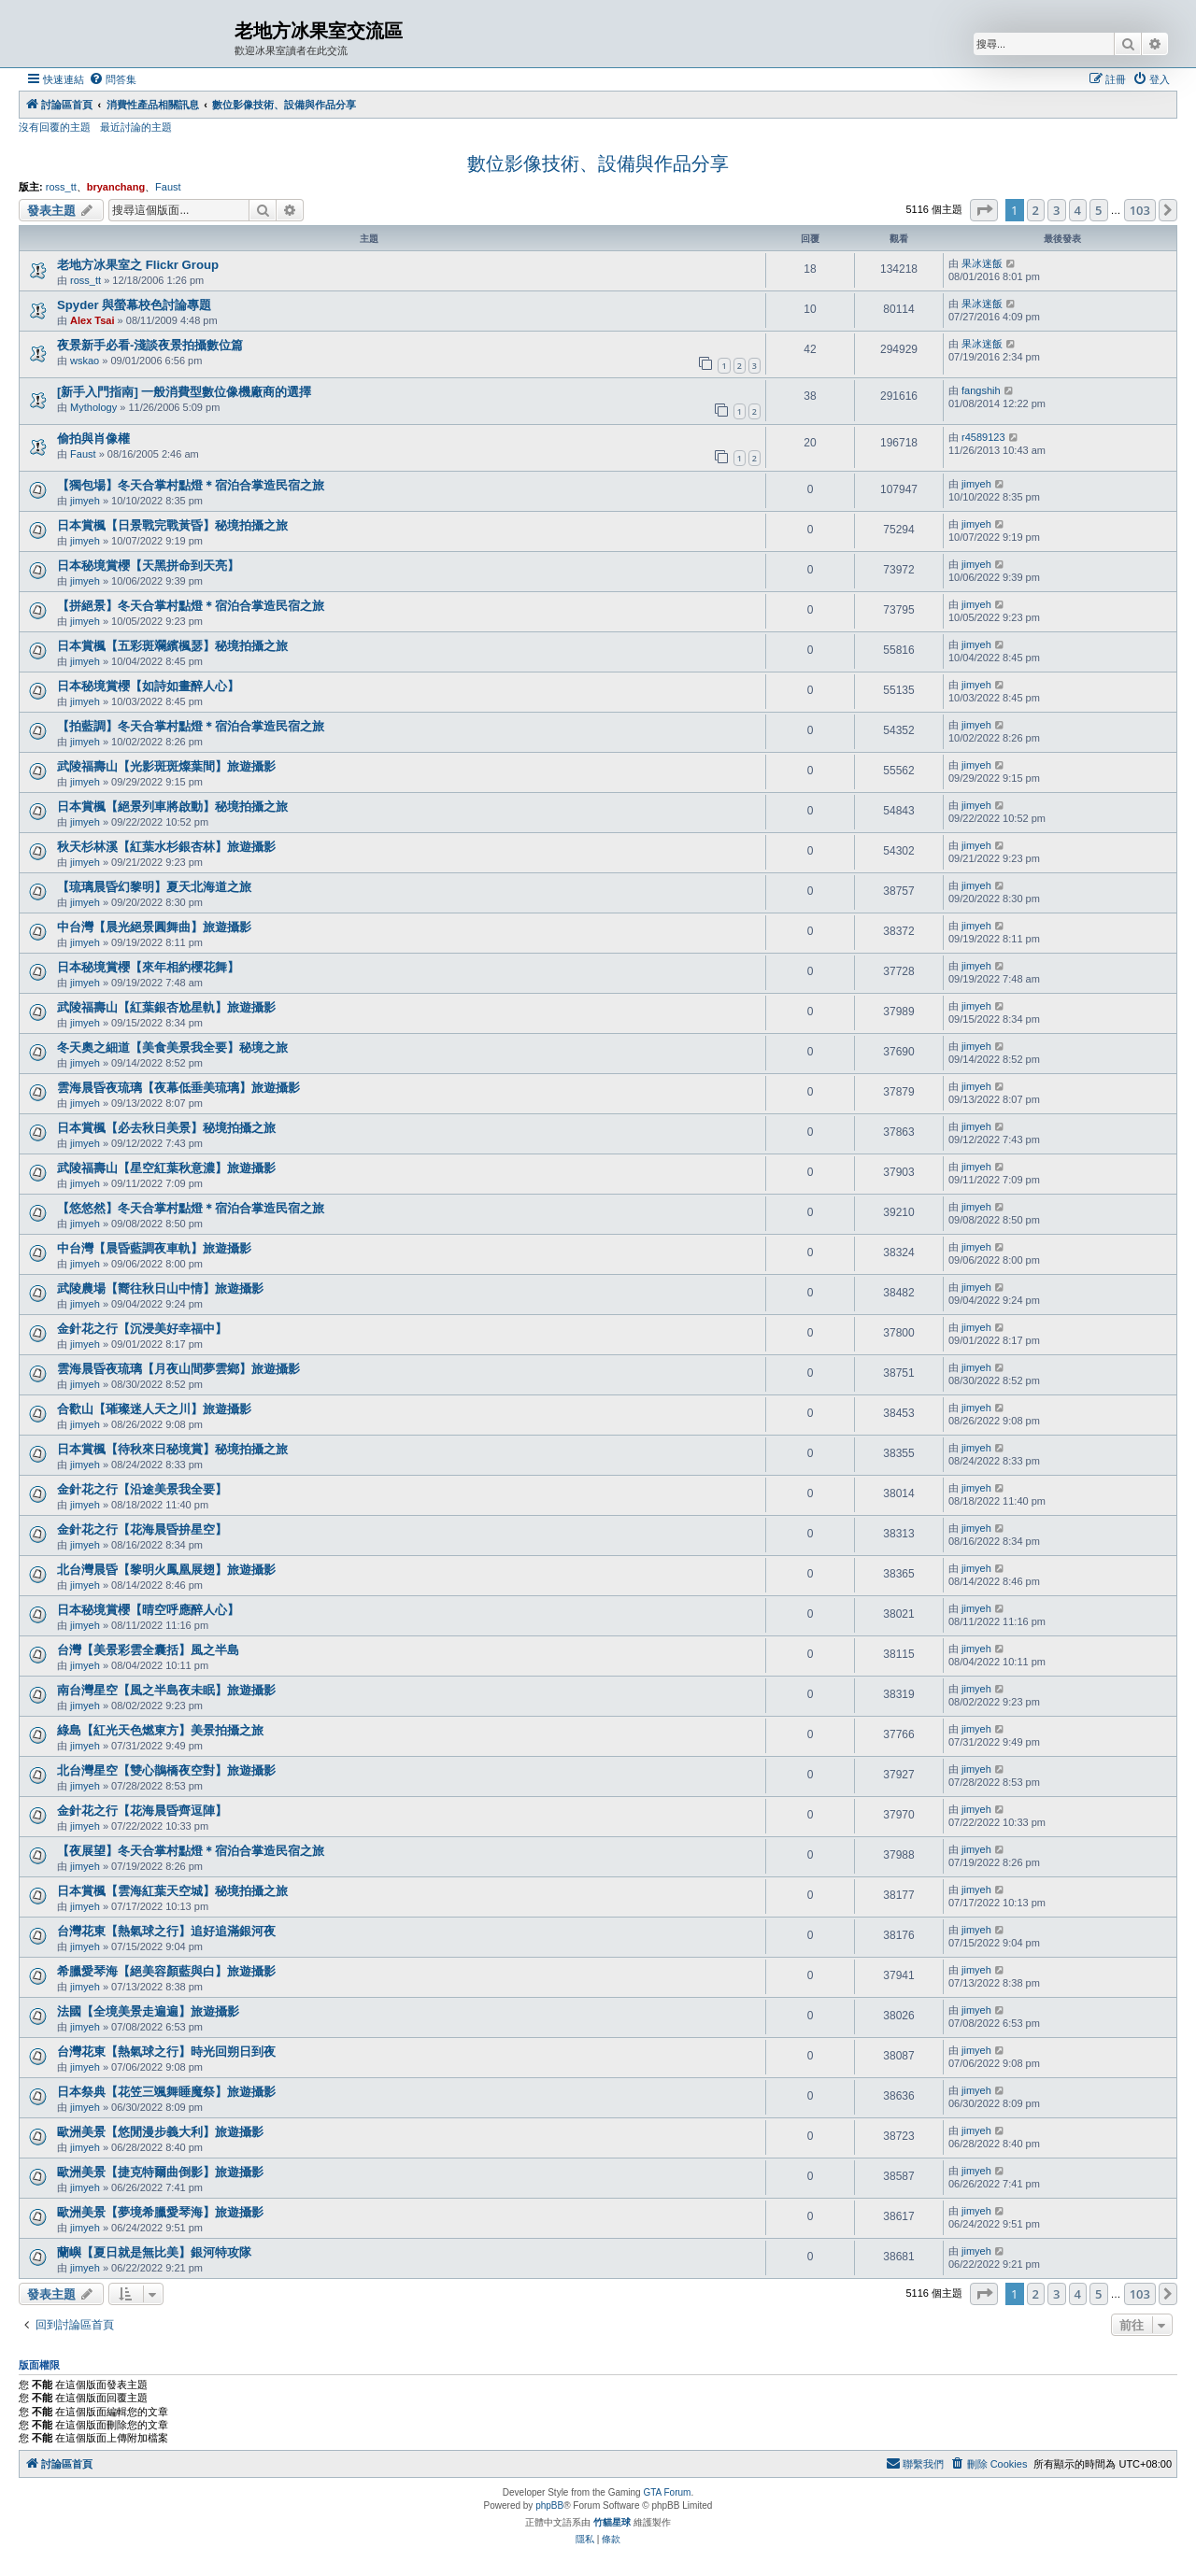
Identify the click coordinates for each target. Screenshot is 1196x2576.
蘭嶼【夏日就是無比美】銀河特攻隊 (154, 2252)
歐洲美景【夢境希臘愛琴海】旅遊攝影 (160, 2212)
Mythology (93, 407)
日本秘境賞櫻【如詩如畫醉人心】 (148, 686)
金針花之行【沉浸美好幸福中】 (142, 1329)
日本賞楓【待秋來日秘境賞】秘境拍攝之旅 (172, 1449)
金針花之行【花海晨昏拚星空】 (142, 1529)
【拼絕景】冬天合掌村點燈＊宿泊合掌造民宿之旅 (190, 606)
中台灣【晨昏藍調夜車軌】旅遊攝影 (154, 1248)
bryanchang (116, 186)
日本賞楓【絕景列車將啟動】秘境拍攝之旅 (172, 807)
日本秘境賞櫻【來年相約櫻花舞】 (148, 967)
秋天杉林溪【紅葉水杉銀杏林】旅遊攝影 (166, 847)
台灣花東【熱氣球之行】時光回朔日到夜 (166, 2052)
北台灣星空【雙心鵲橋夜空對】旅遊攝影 (166, 1770)
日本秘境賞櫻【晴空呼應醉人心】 (148, 1610)
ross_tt (61, 186)
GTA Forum (667, 2492)
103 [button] (1140, 210)
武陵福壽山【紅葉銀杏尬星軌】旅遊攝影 (166, 1007)
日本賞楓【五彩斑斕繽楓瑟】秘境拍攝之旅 (172, 646)
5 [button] (1098, 210)
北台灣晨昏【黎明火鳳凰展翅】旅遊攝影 (166, 1570)
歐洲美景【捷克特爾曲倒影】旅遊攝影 (160, 2172)
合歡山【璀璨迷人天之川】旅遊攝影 (154, 1409)
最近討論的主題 (136, 127)
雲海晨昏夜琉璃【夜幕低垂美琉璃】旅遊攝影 (178, 1088)
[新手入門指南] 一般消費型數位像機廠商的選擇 (184, 392)
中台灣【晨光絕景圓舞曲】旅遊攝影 (154, 927)
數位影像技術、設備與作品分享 (598, 163)
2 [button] (1035, 210)
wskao (84, 360)
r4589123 (983, 437)
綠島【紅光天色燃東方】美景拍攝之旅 (160, 1730)
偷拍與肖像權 (93, 439)
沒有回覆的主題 (55, 127)
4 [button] (1078, 210)
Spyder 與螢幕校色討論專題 (134, 305)
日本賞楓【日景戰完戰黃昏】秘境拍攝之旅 (172, 525)
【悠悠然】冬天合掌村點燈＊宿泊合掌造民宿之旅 (190, 1208)
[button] (984, 210)
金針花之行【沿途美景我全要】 (142, 1489)
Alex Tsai (92, 320)
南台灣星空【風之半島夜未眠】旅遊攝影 (166, 1690)
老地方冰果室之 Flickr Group (138, 265)
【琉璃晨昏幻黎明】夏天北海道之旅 (154, 887)
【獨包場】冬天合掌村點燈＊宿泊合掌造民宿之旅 (190, 485)
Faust (168, 186)
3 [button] (1056, 210)
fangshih (981, 390)
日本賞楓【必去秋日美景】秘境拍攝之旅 (166, 1128)
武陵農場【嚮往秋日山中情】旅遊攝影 (160, 1288)
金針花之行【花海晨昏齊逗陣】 (142, 1811)
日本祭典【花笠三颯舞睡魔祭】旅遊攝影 (166, 2092)
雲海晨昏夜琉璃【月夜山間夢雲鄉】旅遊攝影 (178, 1369)
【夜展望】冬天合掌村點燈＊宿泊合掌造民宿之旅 (190, 1851)
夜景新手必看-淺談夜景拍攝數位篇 (150, 345)
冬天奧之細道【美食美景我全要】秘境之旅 (172, 1047)
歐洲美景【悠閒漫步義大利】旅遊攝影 (160, 2132)
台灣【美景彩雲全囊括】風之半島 (148, 1650)
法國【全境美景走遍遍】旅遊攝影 (148, 2011)
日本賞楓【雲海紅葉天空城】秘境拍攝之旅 (172, 1891)
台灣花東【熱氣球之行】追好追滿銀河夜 (166, 1931)
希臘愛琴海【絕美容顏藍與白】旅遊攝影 (166, 1971)
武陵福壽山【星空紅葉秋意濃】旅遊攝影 (166, 1168)
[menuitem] (112, 79)
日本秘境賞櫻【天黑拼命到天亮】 (148, 566)
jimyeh (85, 500)
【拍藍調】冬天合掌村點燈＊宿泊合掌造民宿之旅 (190, 726)
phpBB (549, 2505)
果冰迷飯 (982, 263)
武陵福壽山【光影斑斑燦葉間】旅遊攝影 (166, 766)
